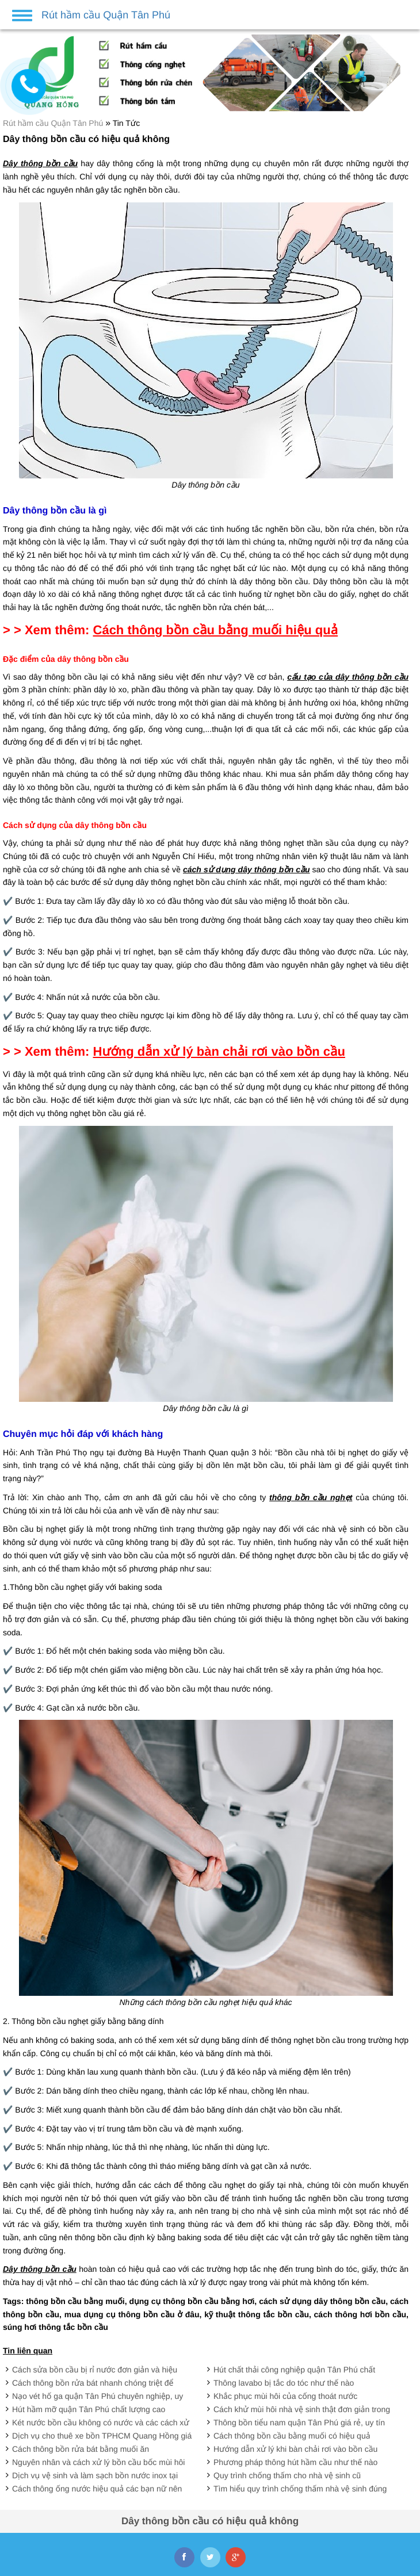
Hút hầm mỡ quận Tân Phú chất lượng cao (88, 2409)
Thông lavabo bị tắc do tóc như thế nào (283, 2382)
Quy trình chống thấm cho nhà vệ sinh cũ (287, 2475)
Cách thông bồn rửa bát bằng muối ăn (80, 2449)
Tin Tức (126, 123)
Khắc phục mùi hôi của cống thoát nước (285, 2396)
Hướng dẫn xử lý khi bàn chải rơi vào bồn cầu (295, 2449)
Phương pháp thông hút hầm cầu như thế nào (295, 2462)
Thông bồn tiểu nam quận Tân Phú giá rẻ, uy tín (299, 2422)
